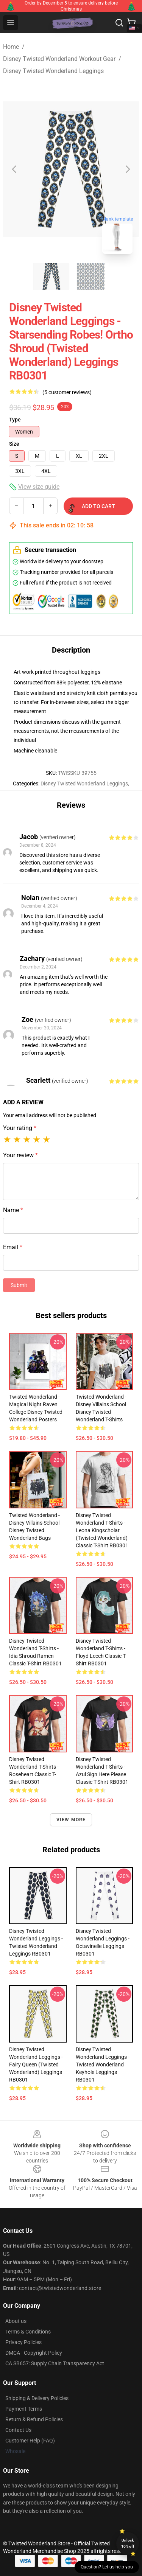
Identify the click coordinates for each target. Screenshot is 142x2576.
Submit (19, 1285)
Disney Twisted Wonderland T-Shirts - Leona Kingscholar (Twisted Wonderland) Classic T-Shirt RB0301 (102, 1530)
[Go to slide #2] (91, 276)
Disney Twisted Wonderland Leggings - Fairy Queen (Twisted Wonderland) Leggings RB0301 (36, 2064)
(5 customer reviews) (67, 392)
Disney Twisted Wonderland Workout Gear (59, 58)
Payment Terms (23, 2409)
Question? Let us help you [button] (107, 2567)
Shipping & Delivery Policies (37, 2398)
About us (16, 2321)
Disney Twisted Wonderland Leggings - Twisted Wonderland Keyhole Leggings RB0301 (103, 2064)
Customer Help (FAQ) (30, 2441)
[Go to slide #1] (51, 276)
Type (15, 420)
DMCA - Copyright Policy (33, 2353)
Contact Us (18, 2430)
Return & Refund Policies (34, 2419)
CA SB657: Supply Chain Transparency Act (54, 2363)
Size (14, 444)
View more (71, 1819)
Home (11, 46)
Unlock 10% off (127, 2543)
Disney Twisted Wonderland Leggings (53, 71)
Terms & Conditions (28, 2332)
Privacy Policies (23, 2342)
